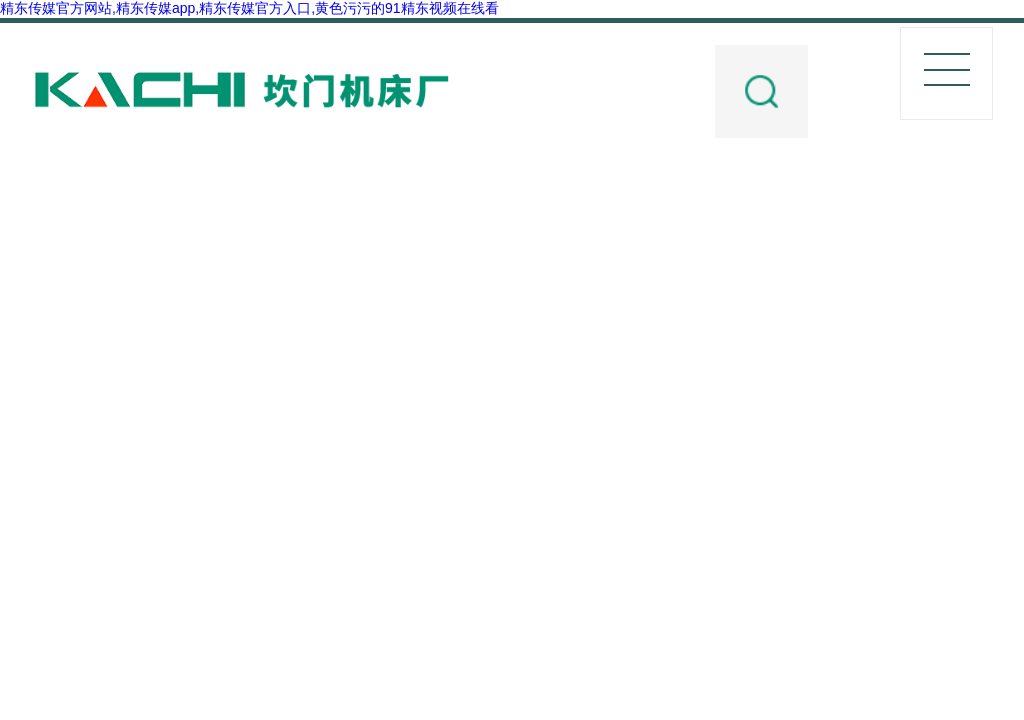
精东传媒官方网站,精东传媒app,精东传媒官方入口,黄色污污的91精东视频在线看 (249, 8)
